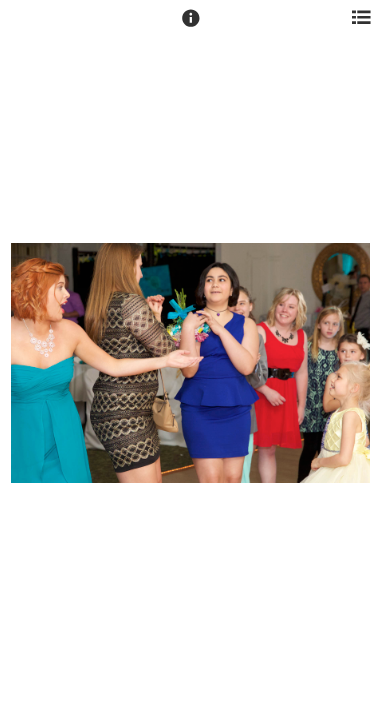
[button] (191, 27)
